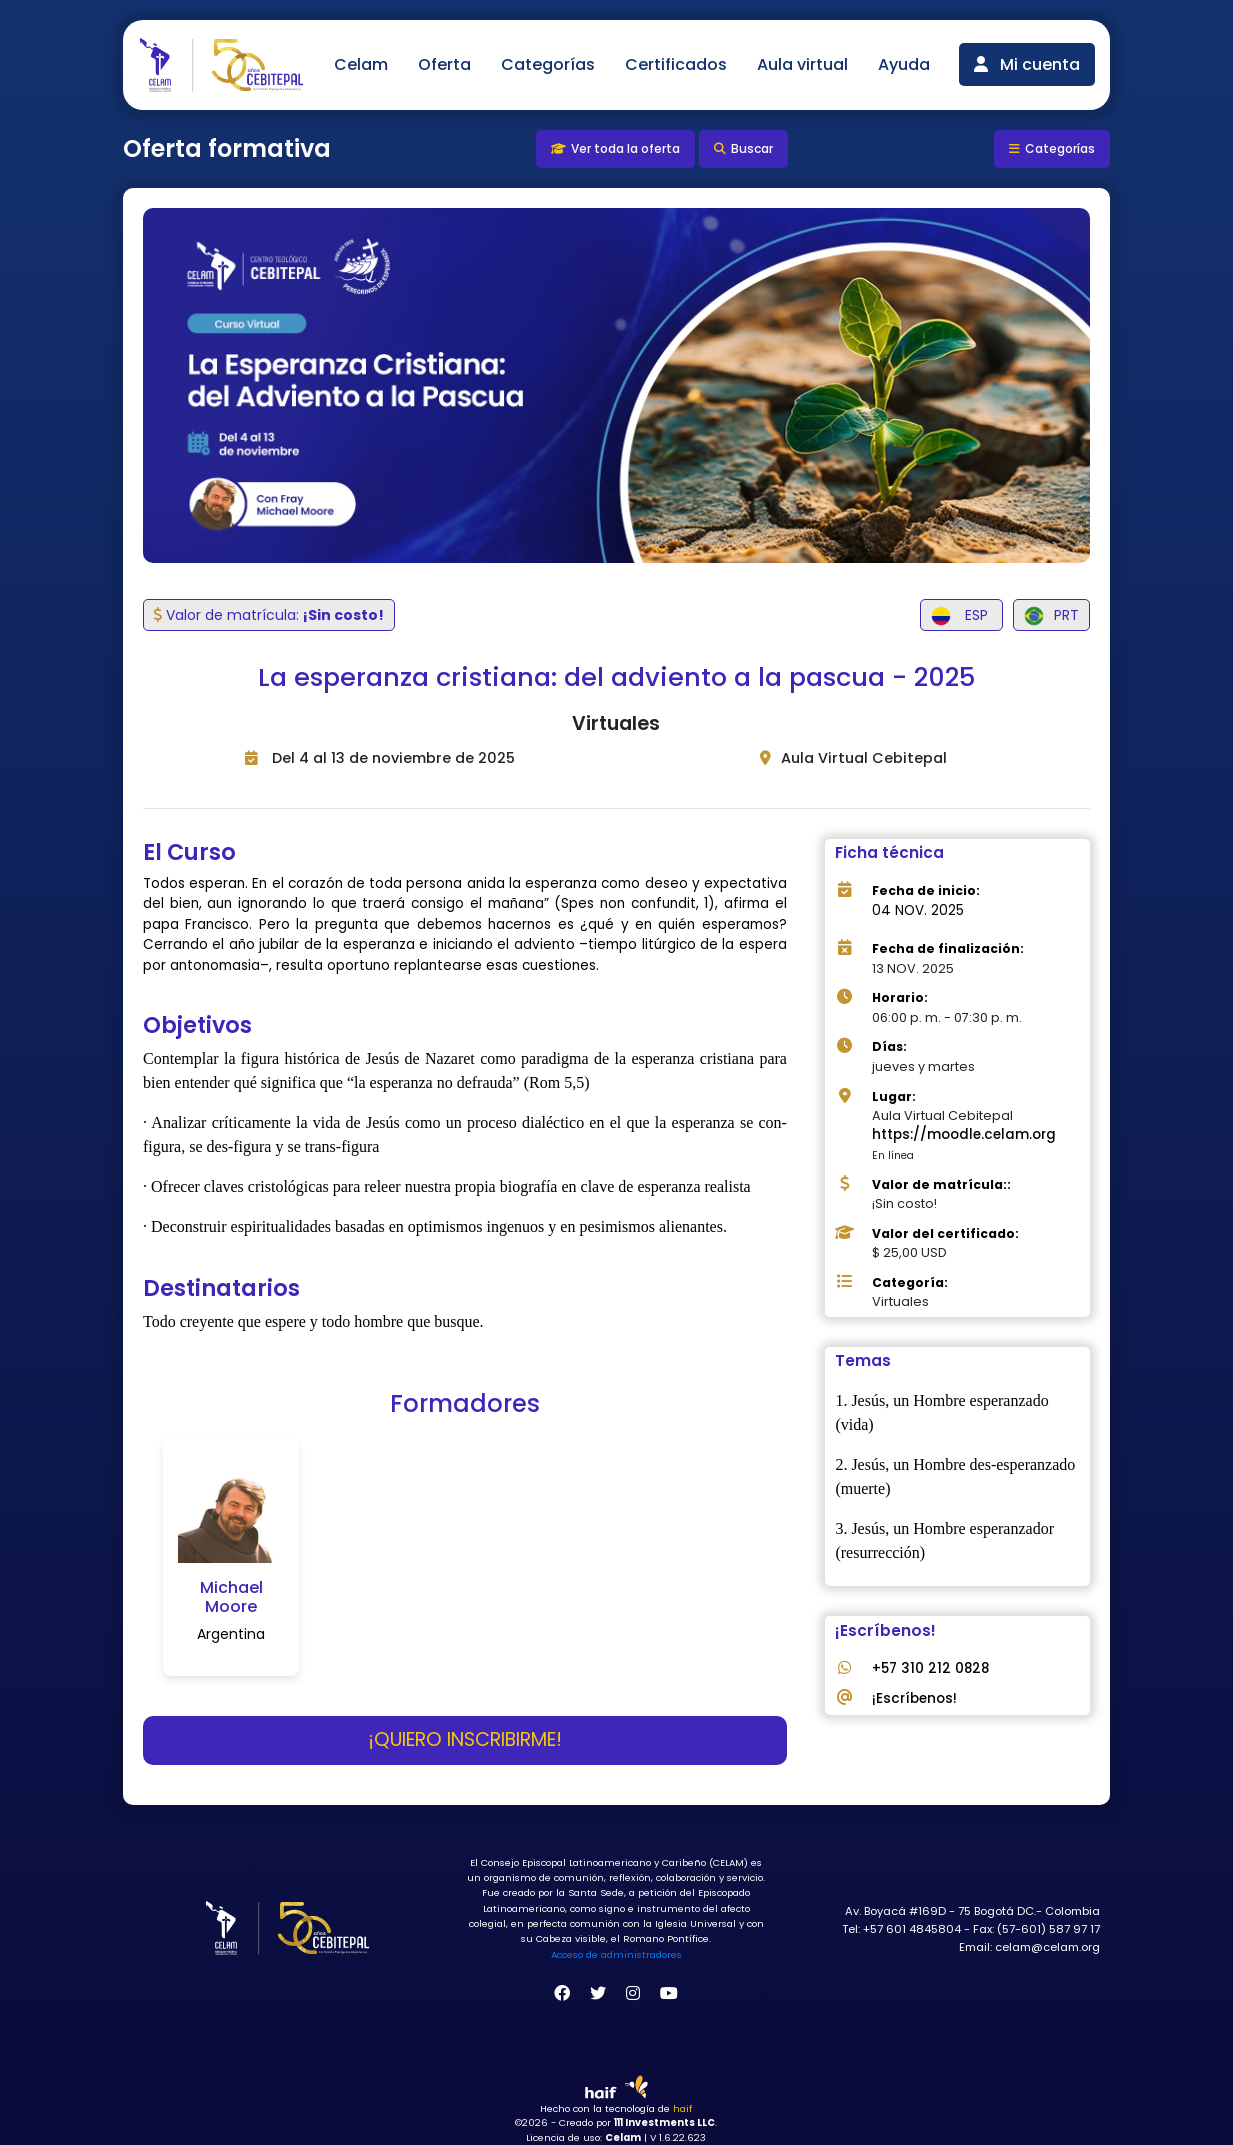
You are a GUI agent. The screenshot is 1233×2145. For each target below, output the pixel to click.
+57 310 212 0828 (930, 1668)
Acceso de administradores (616, 1954)
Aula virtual (802, 64)
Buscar (743, 148)
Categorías (548, 64)
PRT (1051, 615)
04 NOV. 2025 (918, 910)
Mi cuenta (1027, 64)
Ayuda (904, 64)
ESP (961, 615)
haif (682, 2108)
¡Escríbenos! (914, 1698)
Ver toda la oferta (615, 148)
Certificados (676, 64)
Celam (361, 64)
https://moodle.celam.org (964, 1134)
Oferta (444, 64)
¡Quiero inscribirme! (465, 1739)
